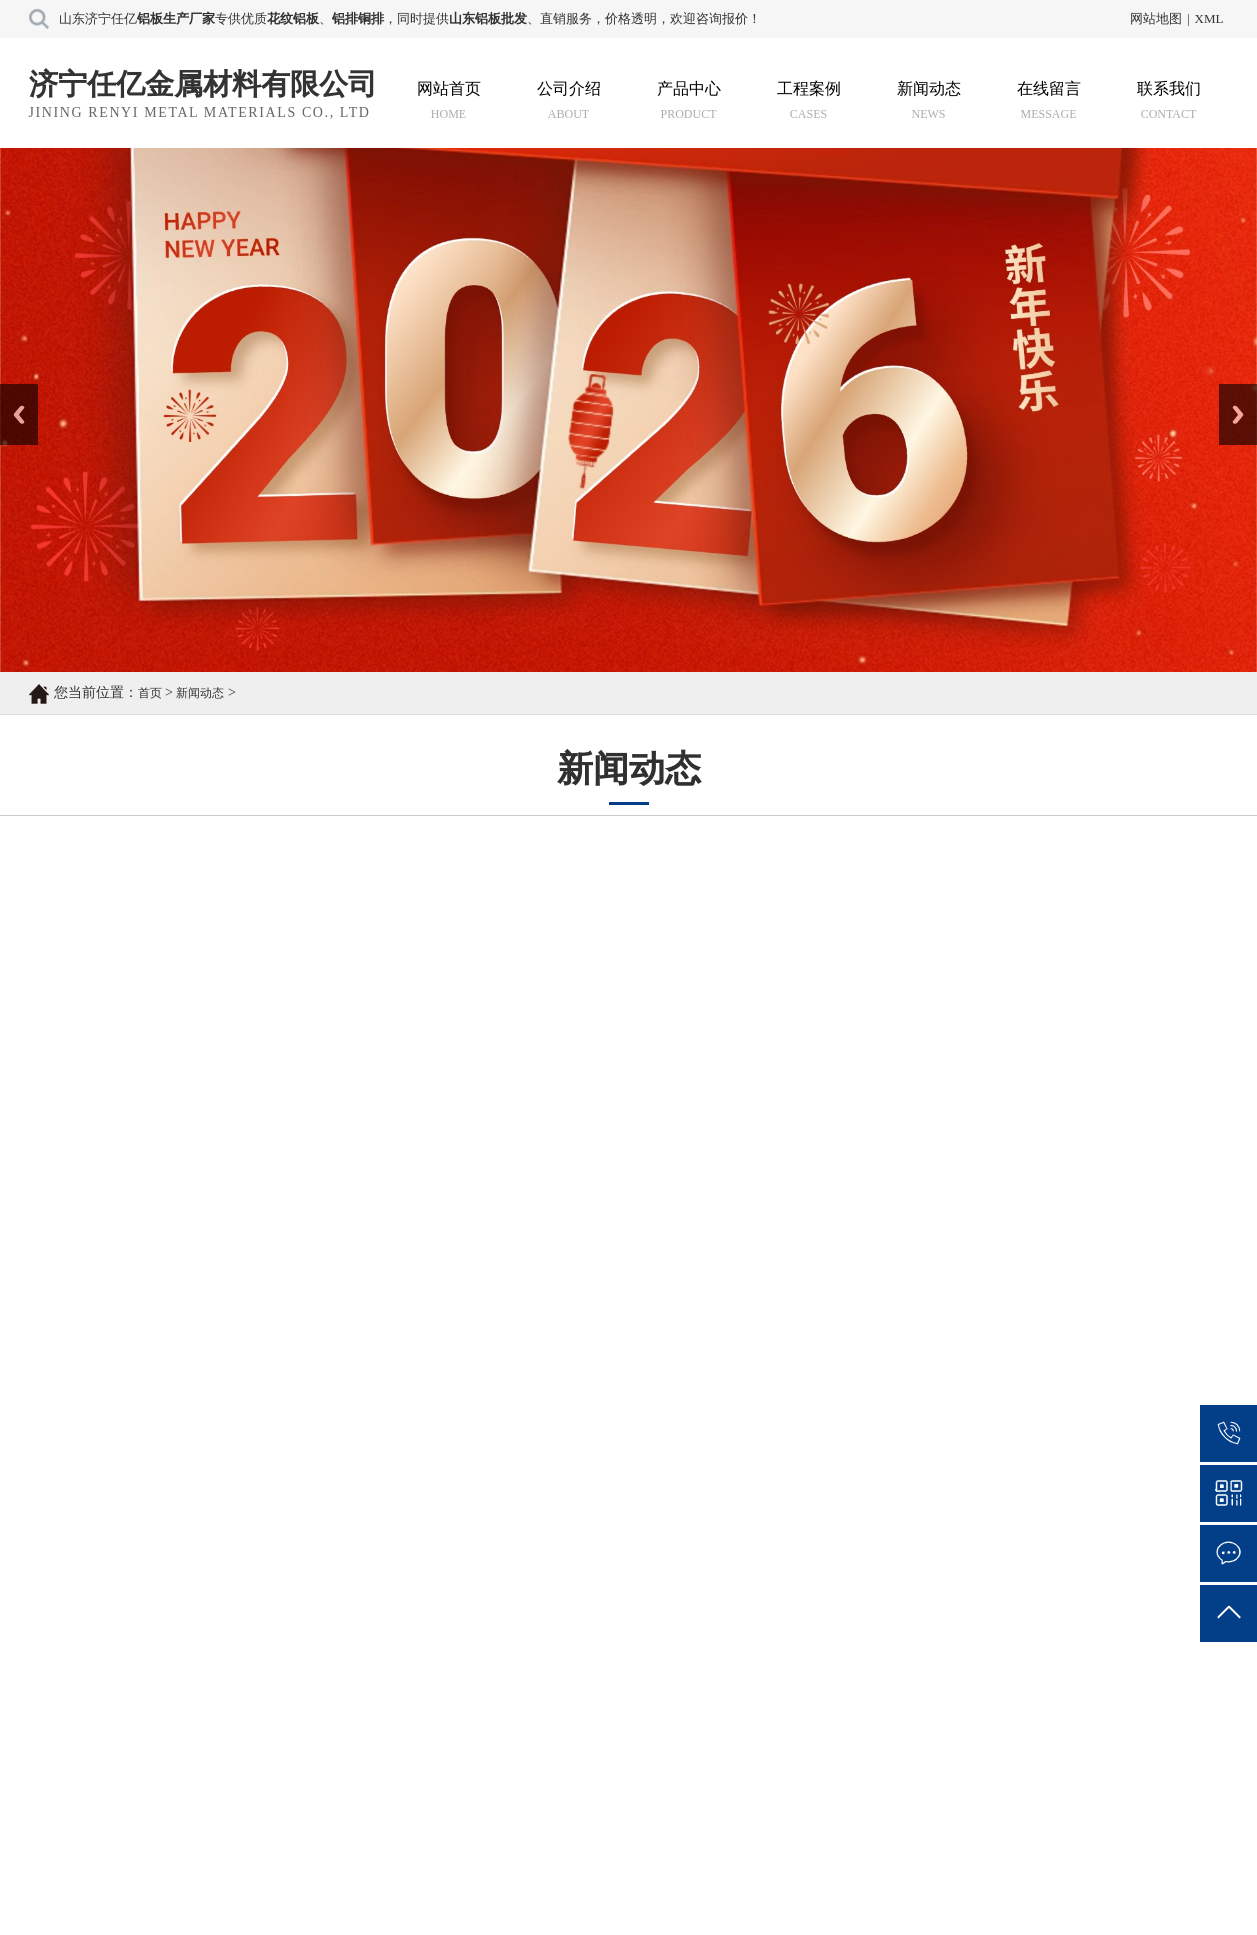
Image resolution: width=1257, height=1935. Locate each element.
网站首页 (449, 100)
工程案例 (809, 100)
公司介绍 (569, 100)
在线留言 (1049, 100)
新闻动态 (929, 100)
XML (1209, 18)
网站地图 (1156, 18)
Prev (11, 391)
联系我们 (1169, 100)
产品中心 (689, 100)
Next (1230, 391)
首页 (150, 693)
